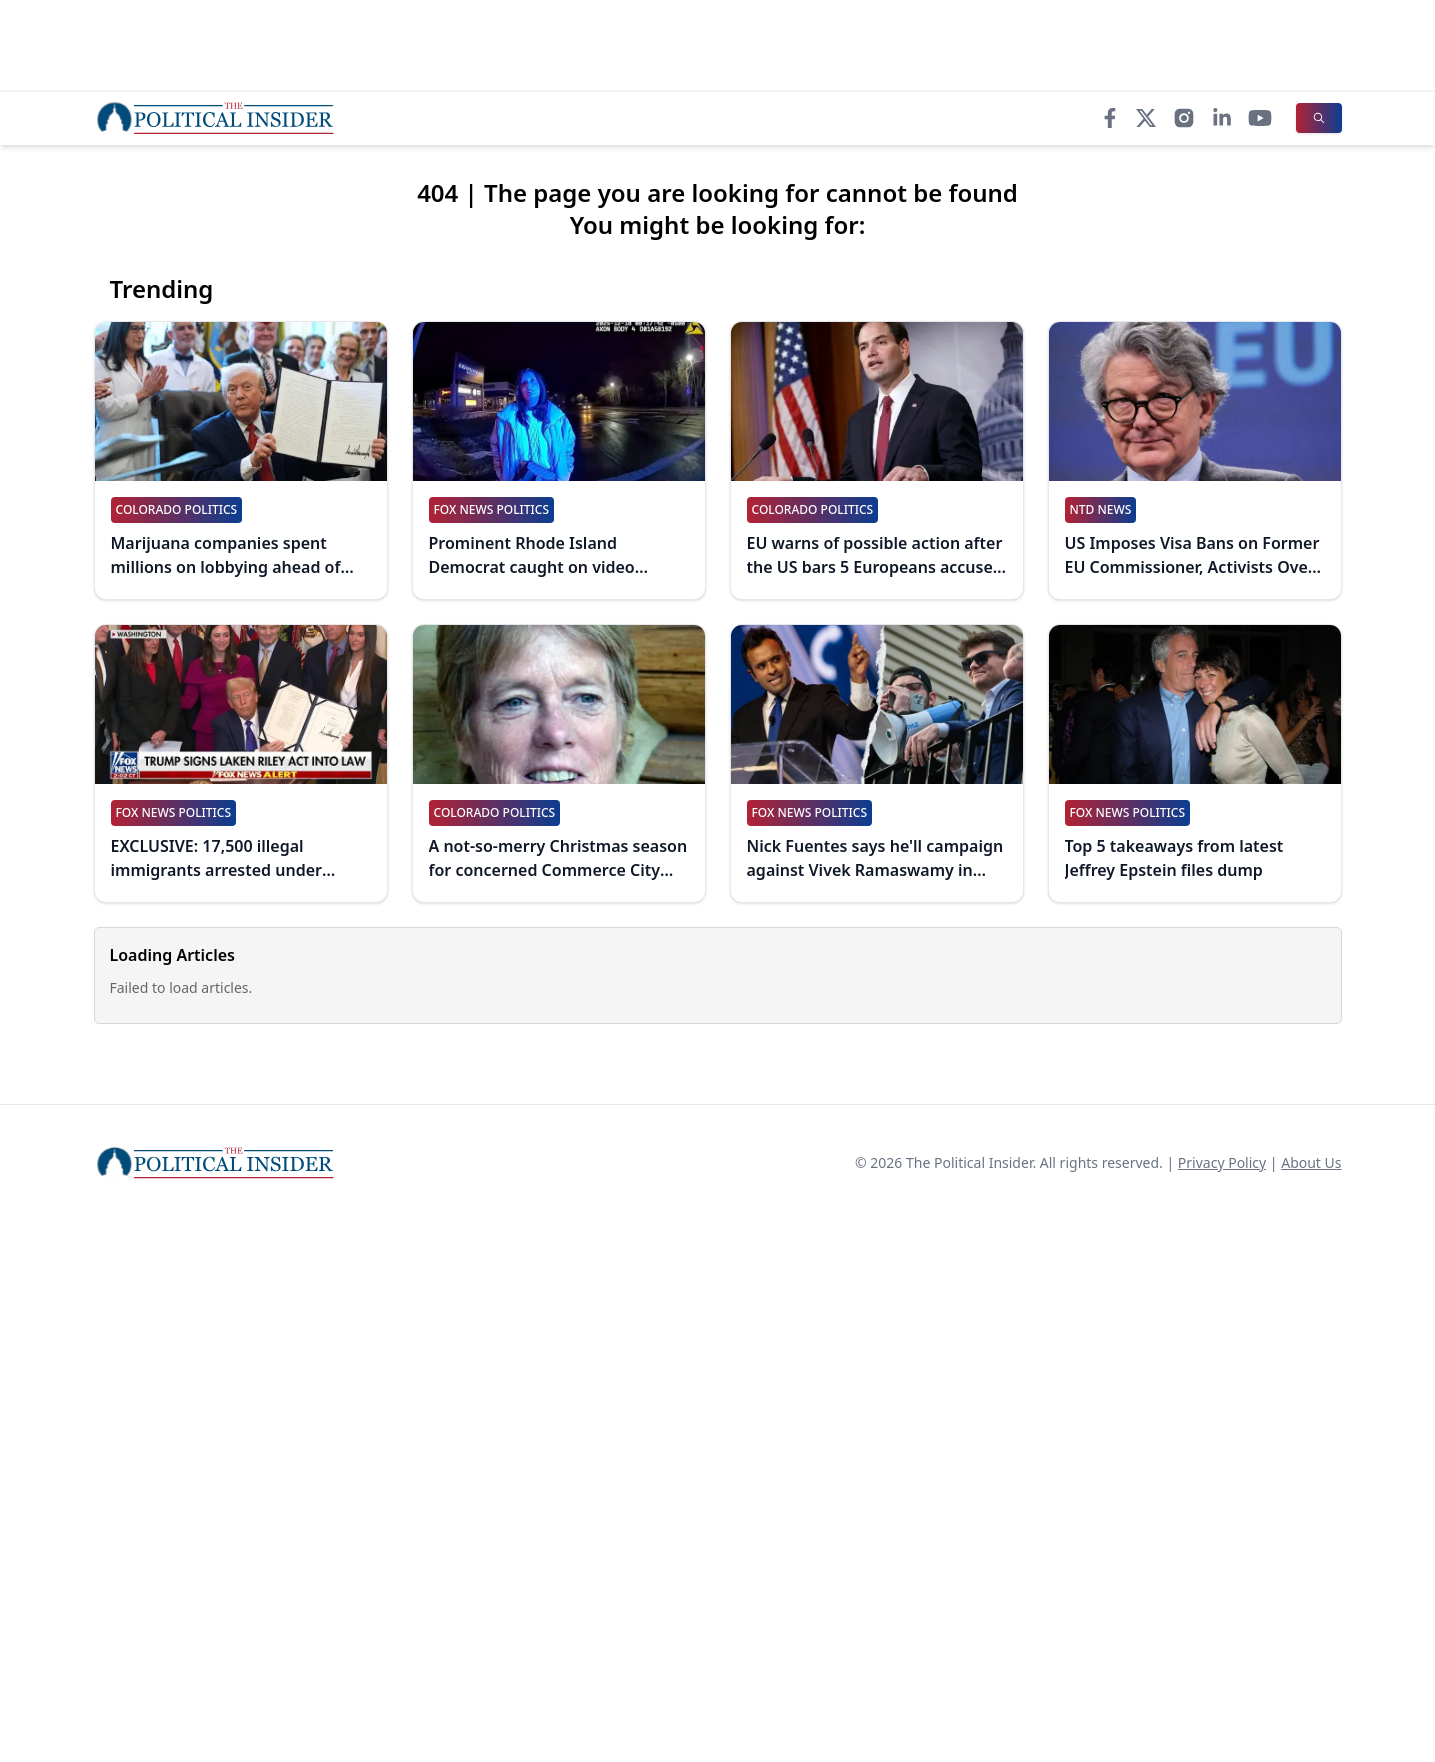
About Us (1311, 1162)
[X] (1146, 118)
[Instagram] (1184, 118)
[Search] (1319, 118)
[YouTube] (1260, 118)
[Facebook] (1110, 118)
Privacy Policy (1222, 1162)
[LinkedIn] (1222, 118)
